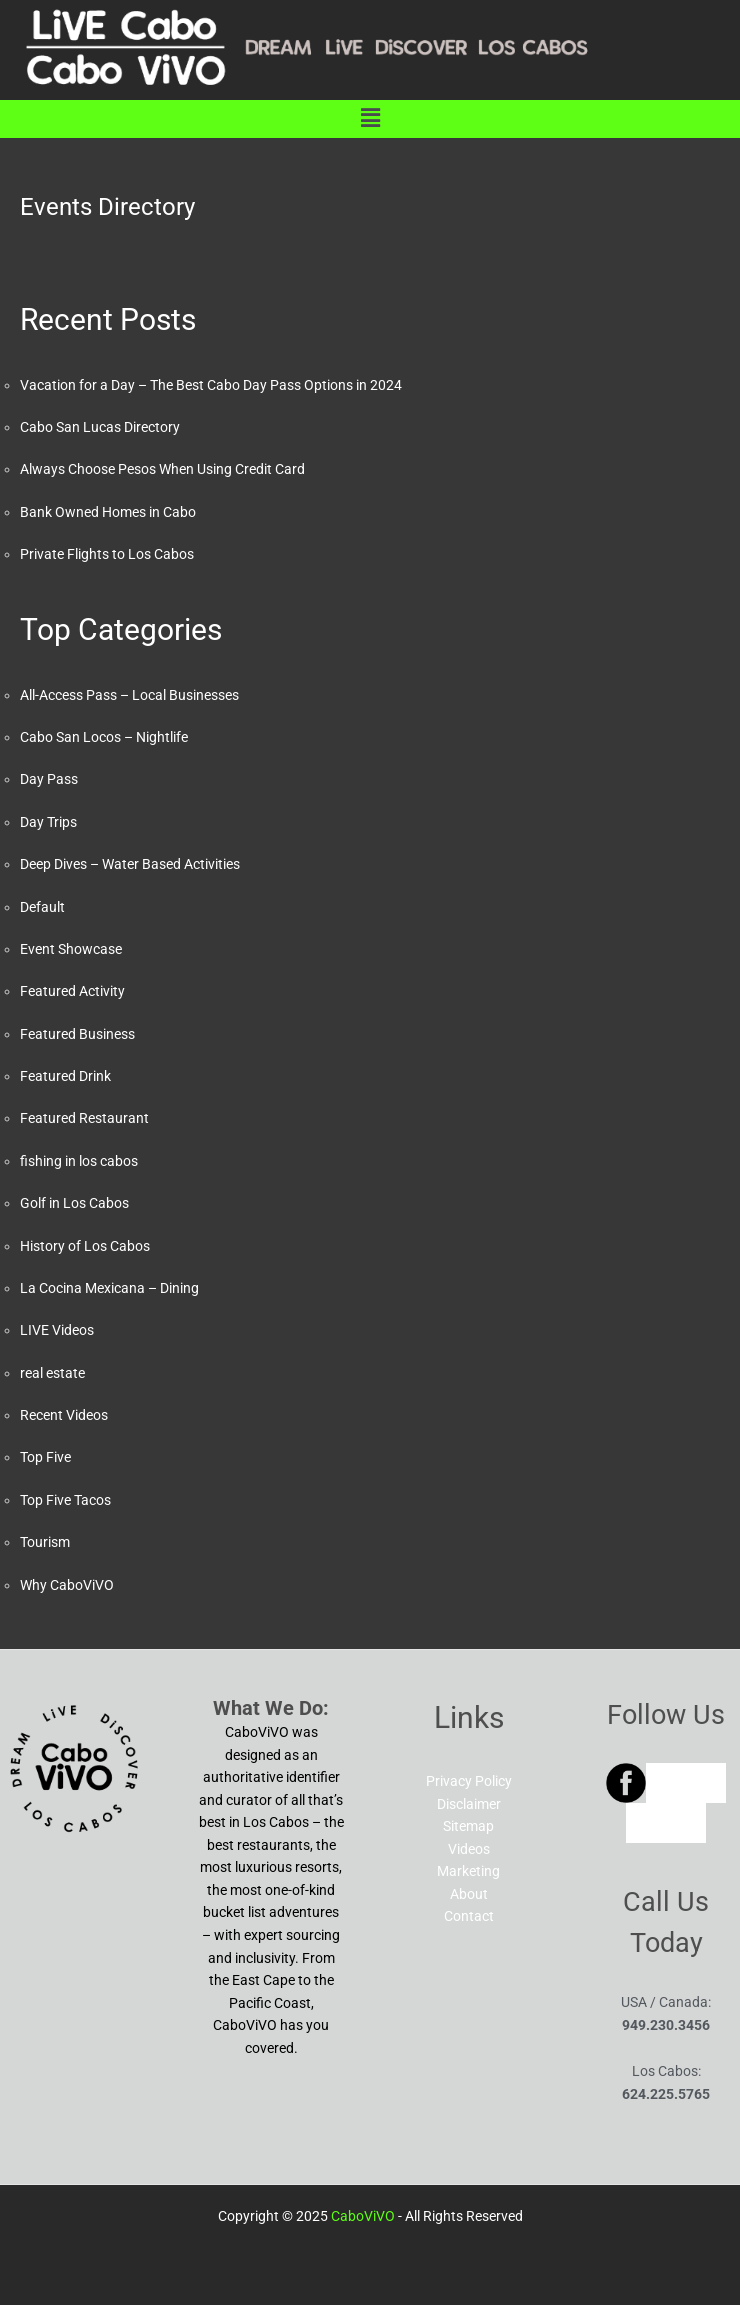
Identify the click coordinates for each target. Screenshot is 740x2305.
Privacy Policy (469, 1781)
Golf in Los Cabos (74, 1203)
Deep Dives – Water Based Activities (130, 864)
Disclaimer (469, 1804)
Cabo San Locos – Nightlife (104, 737)
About (469, 1894)
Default (42, 907)
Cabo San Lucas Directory (100, 427)
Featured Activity (72, 991)
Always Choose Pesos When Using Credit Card (162, 469)
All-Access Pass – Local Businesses (129, 695)
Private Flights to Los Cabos (107, 554)
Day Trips (48, 822)
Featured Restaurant (84, 1118)
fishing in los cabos (79, 1161)
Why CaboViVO (67, 1585)
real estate (52, 1373)
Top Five (45, 1457)
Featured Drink (65, 1076)
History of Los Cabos (85, 1246)
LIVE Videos (57, 1330)
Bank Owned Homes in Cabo (108, 512)
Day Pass (49, 779)
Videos (469, 1849)
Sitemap (468, 1826)
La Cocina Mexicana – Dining (109, 1288)
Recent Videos (64, 1415)
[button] (370, 119)
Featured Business (77, 1034)
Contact (469, 1916)
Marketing (468, 1871)
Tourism (45, 1542)
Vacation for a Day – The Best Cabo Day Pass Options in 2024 (211, 385)
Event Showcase (71, 949)
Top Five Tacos (65, 1500)
